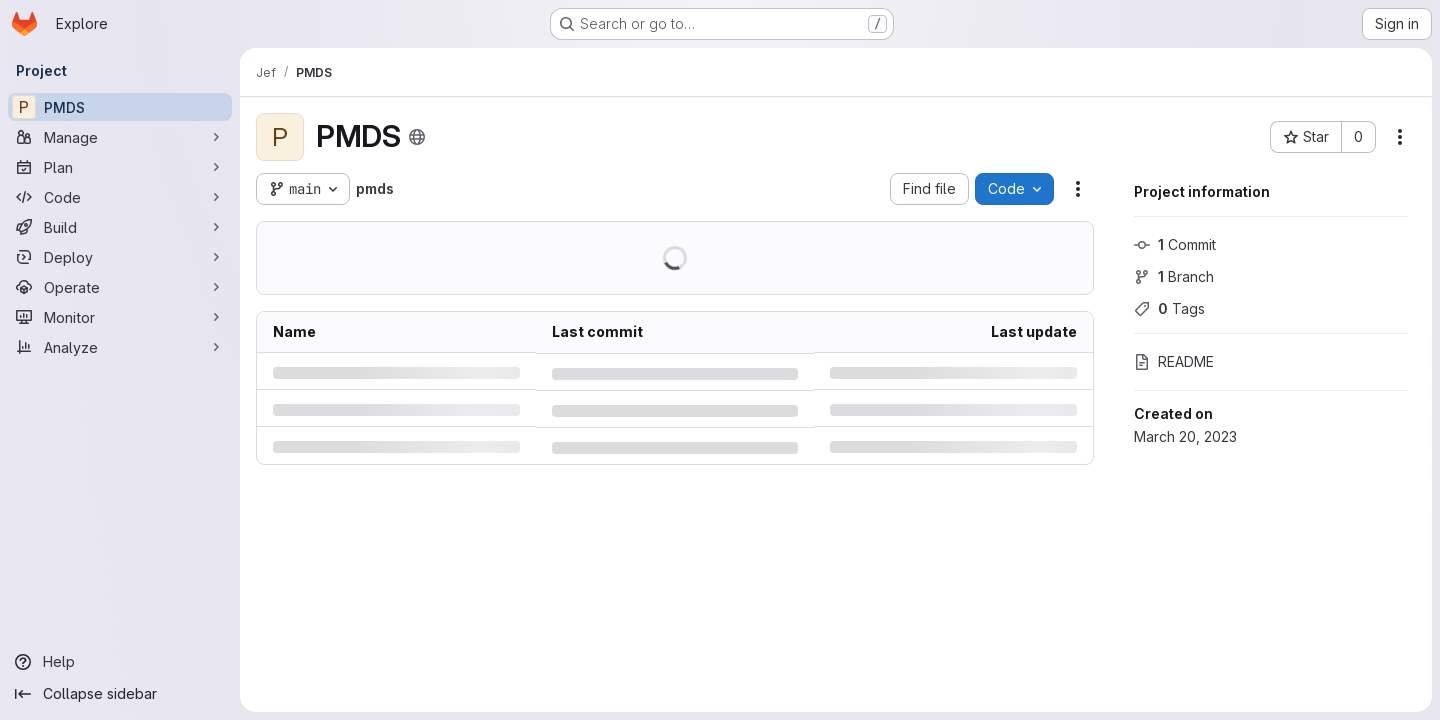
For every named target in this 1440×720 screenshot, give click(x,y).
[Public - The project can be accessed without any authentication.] (417, 137)
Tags (1169, 308)
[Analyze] (120, 347)
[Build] (120, 227)
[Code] (120, 197)
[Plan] (120, 167)
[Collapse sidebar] (120, 694)
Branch (1174, 276)
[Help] (120, 662)
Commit (1175, 244)
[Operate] (120, 287)
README (1174, 361)
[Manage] (120, 137)
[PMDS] (120, 107)
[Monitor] (120, 317)
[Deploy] (120, 257)
